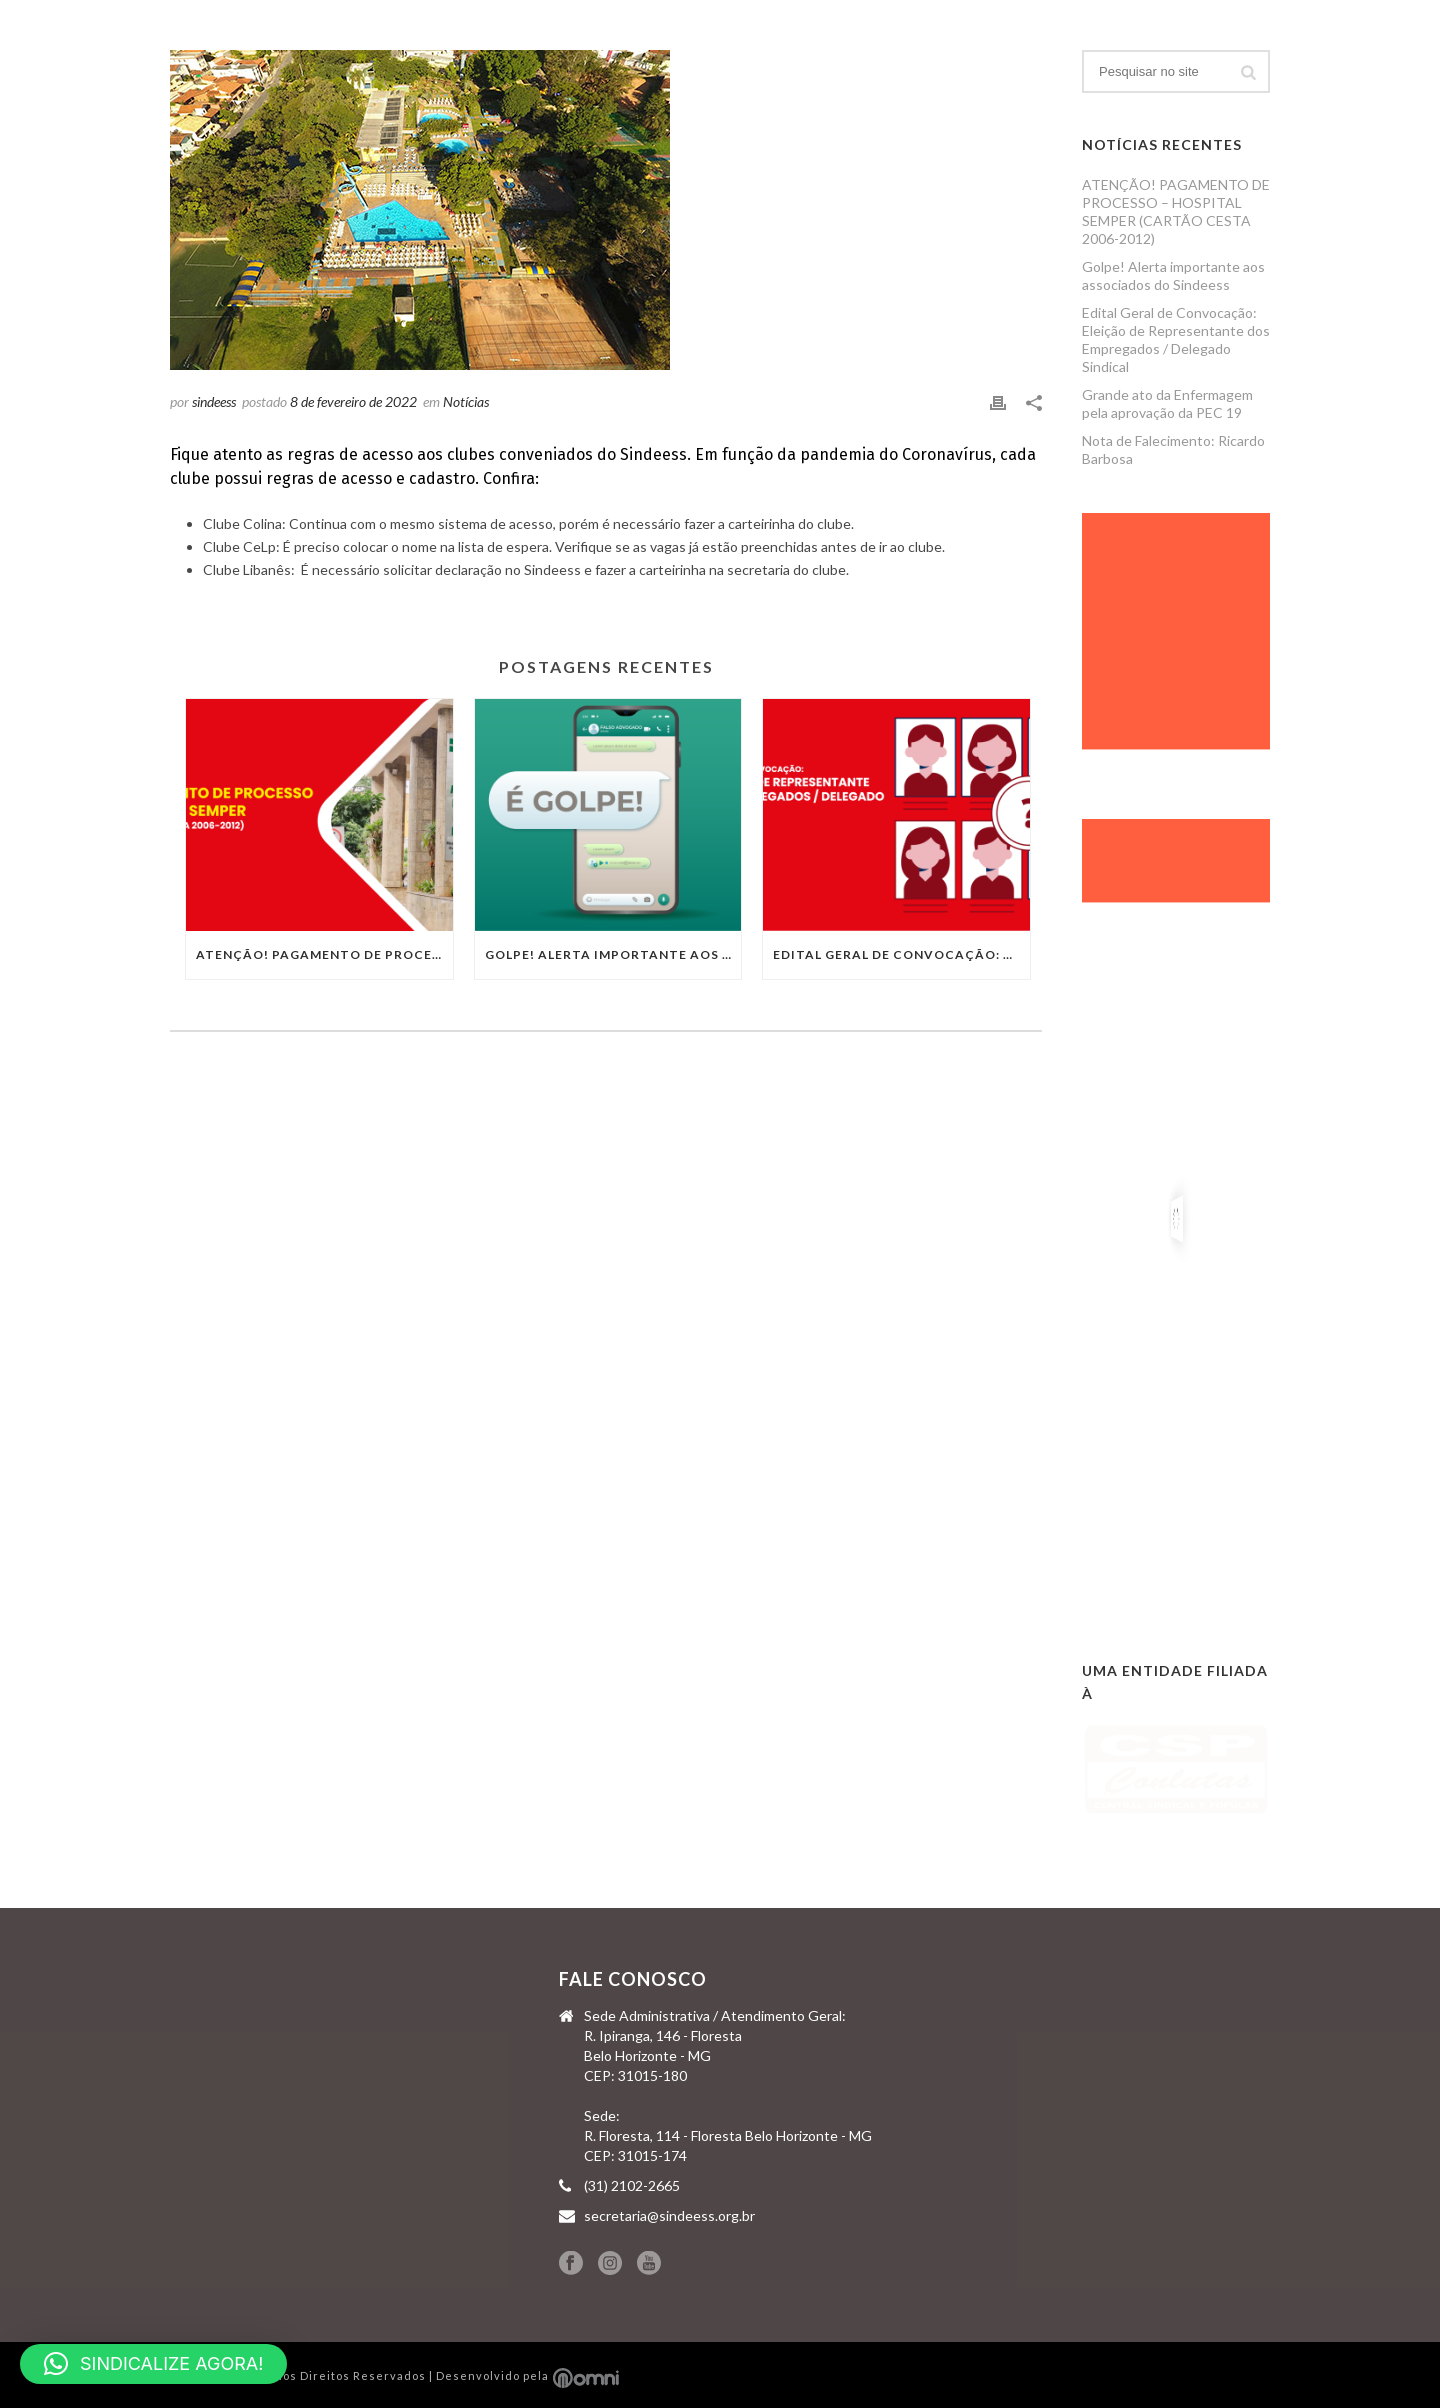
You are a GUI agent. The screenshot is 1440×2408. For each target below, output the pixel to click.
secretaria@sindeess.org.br (669, 2215)
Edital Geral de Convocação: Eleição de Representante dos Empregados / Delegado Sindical (901, 954)
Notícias (466, 401)
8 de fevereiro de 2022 (353, 401)
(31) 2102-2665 (632, 2185)
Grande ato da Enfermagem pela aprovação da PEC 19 (1167, 403)
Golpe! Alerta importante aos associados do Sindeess (613, 954)
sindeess (214, 401)
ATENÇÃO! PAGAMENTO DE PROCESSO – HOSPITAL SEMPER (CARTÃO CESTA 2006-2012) (324, 954)
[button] (153, 2364)
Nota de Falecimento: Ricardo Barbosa (1173, 449)
